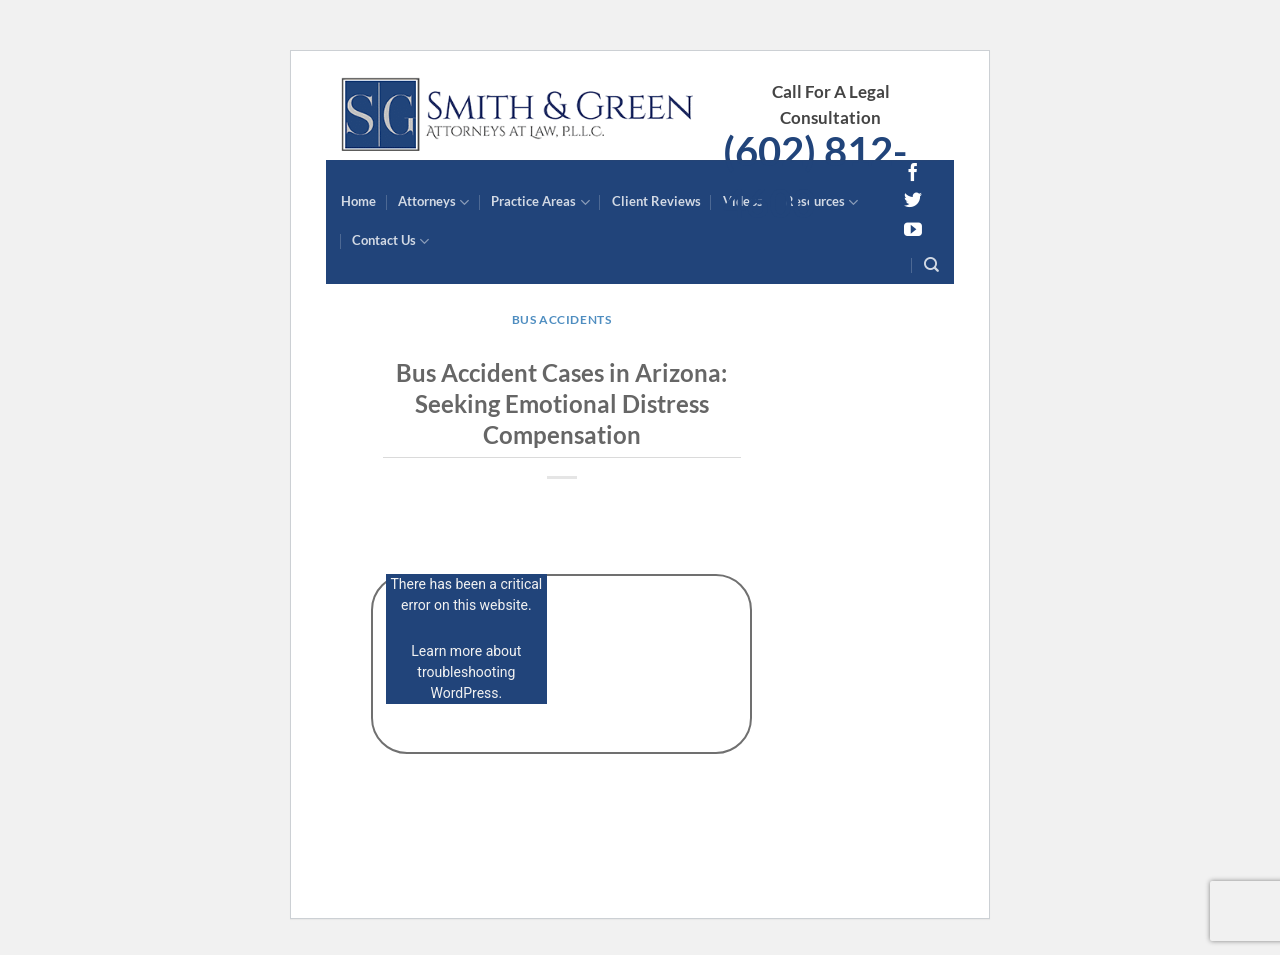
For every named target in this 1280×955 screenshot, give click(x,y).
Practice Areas (540, 202)
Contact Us (390, 241)
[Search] (931, 265)
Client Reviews (656, 201)
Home (358, 201)
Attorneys (433, 202)
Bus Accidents (562, 319)
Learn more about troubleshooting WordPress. (466, 672)
